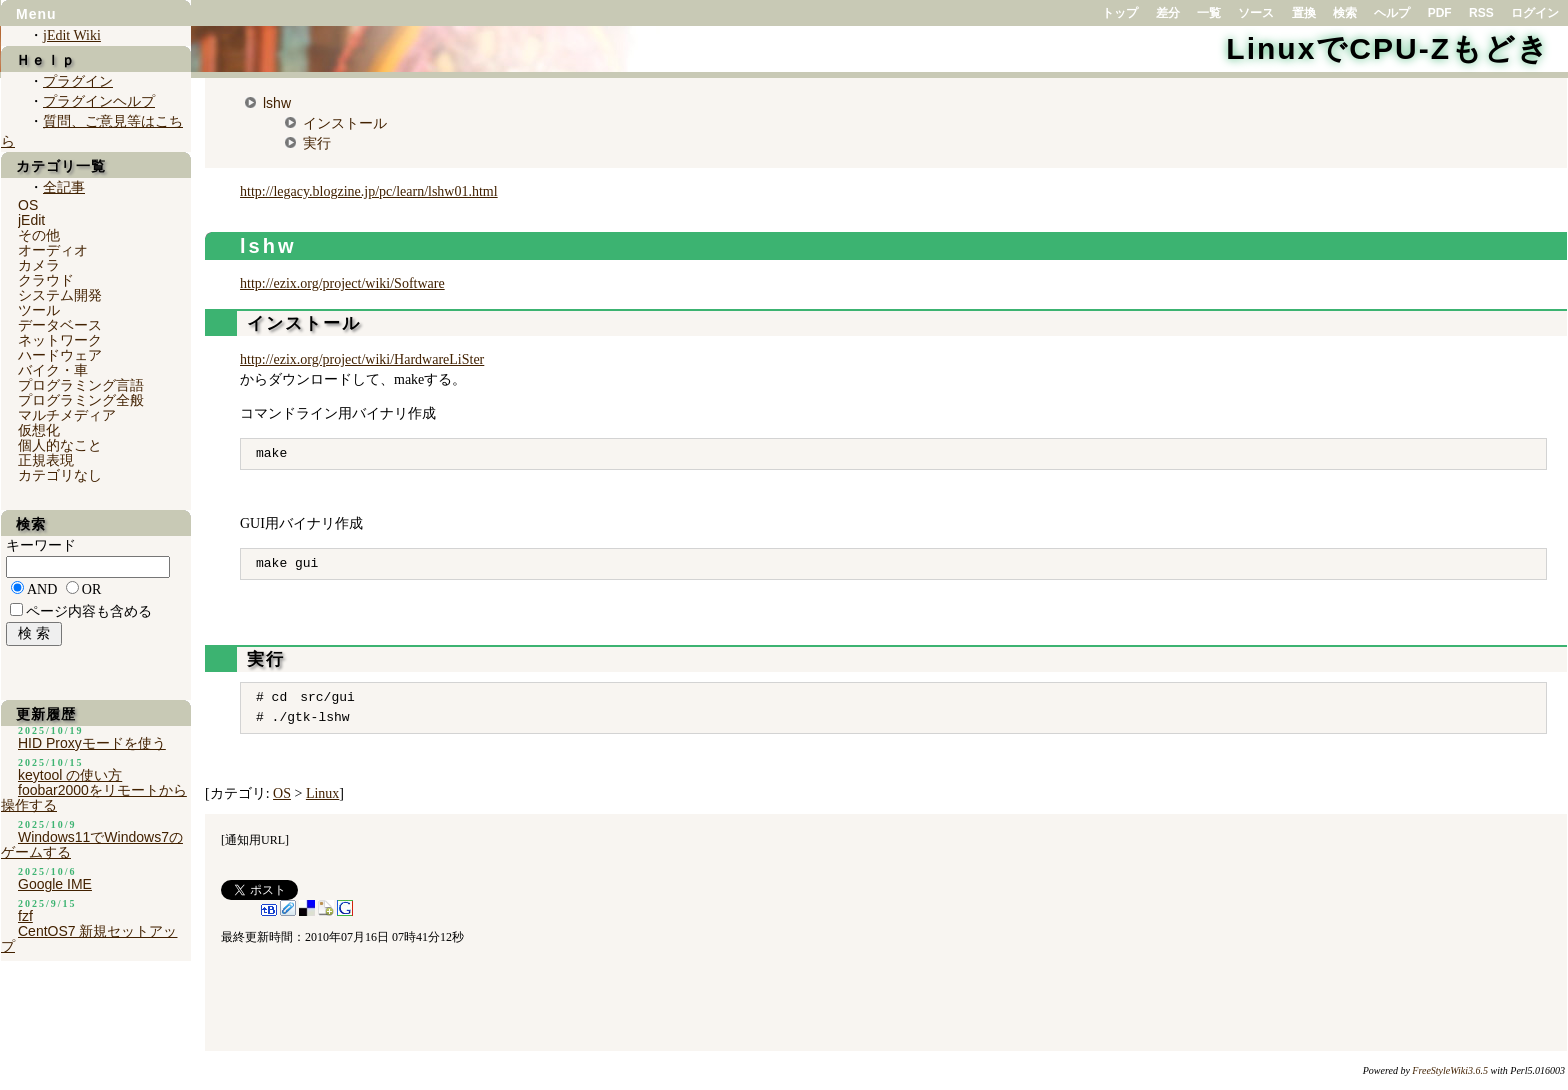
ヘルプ (1392, 13)
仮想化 (39, 430)
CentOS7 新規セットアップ (89, 938)
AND (42, 589)
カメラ (39, 265)
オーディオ (53, 250)
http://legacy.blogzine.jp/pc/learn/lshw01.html (369, 191)
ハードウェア (60, 355)
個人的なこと (60, 445)
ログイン (1535, 13)
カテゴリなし (60, 475)
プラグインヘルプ (99, 101)
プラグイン (78, 81)
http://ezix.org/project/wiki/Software (342, 283)
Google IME (55, 884)
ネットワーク (60, 340)
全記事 (64, 187)
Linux (322, 793)
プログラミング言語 (81, 385)
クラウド (46, 280)
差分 (1168, 13)
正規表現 (46, 460)
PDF (1440, 13)
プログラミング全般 (81, 400)
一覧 (1209, 13)
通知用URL (255, 840)
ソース (1256, 13)
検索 (1345, 13)
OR (91, 589)
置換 (1304, 13)
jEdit (31, 220)
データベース (60, 325)
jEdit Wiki (72, 35)
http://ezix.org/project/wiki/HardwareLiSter (362, 359)
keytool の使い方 (70, 775)
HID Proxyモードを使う (92, 743)
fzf (25, 916)
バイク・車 (53, 370)
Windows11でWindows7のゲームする (92, 844)
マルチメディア (67, 415)
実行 (317, 143)
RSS (1481, 13)
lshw (277, 103)
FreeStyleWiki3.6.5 (1450, 1070)
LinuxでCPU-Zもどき (1388, 48)
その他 (39, 235)
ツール (39, 310)
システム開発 (60, 295)
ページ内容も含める (89, 611)
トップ (1120, 13)
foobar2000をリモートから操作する (94, 797)
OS (282, 793)
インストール (345, 123)
